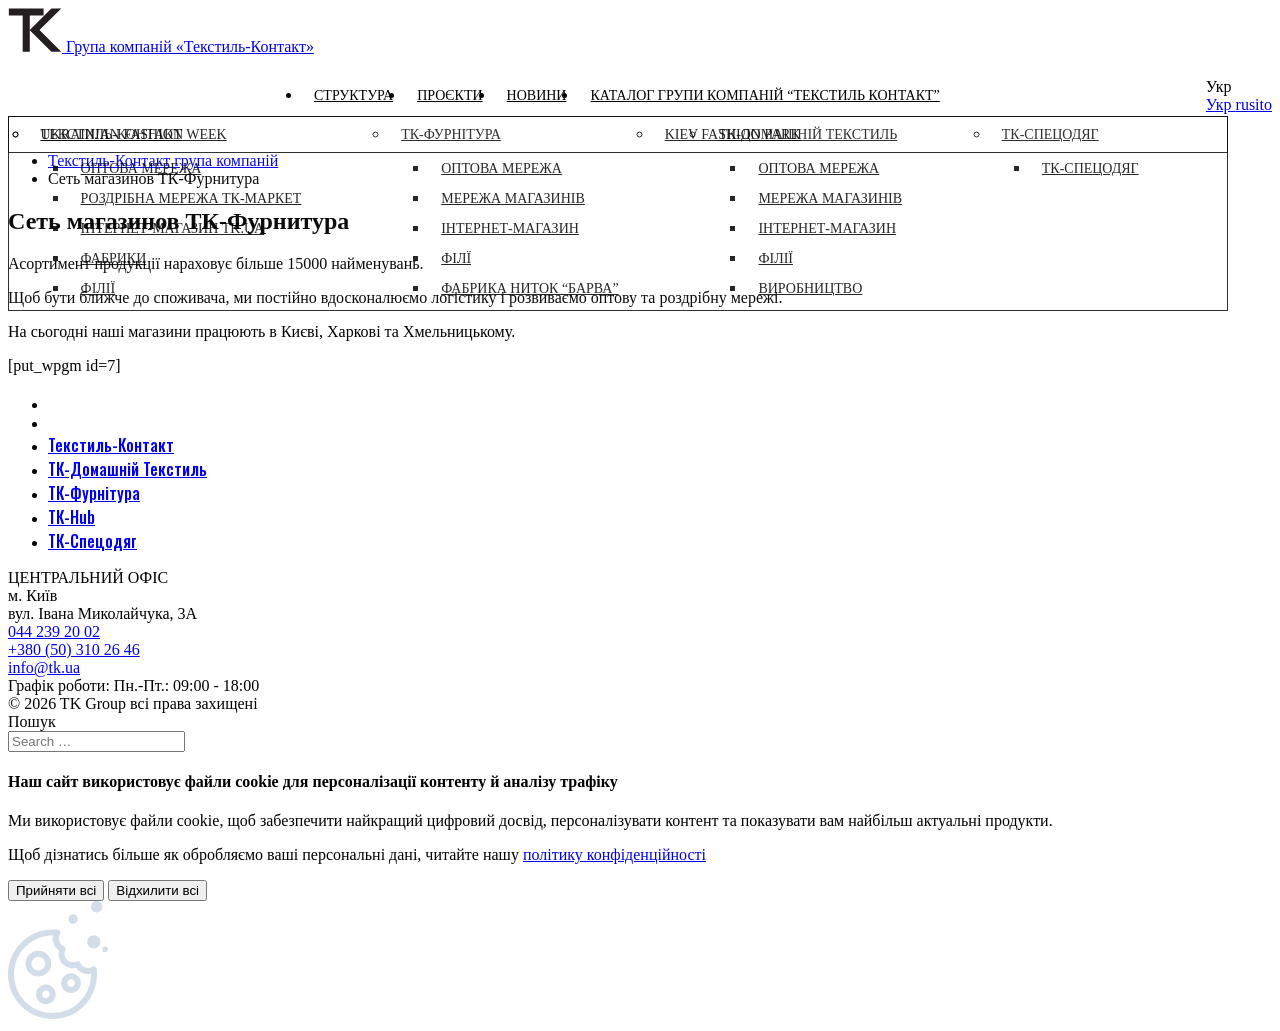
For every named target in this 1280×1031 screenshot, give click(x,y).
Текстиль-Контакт (111, 445)
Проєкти (449, 95)
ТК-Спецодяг (92, 541)
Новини (537, 95)
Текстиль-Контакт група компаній (163, 160)
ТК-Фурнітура (94, 493)
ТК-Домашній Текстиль (127, 469)
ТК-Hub (71, 517)
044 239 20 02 (54, 631)
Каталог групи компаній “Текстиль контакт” (764, 95)
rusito (1254, 104)
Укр (1221, 104)
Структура (353, 95)
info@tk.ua (44, 667)
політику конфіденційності (614, 854)
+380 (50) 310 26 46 (74, 649)
